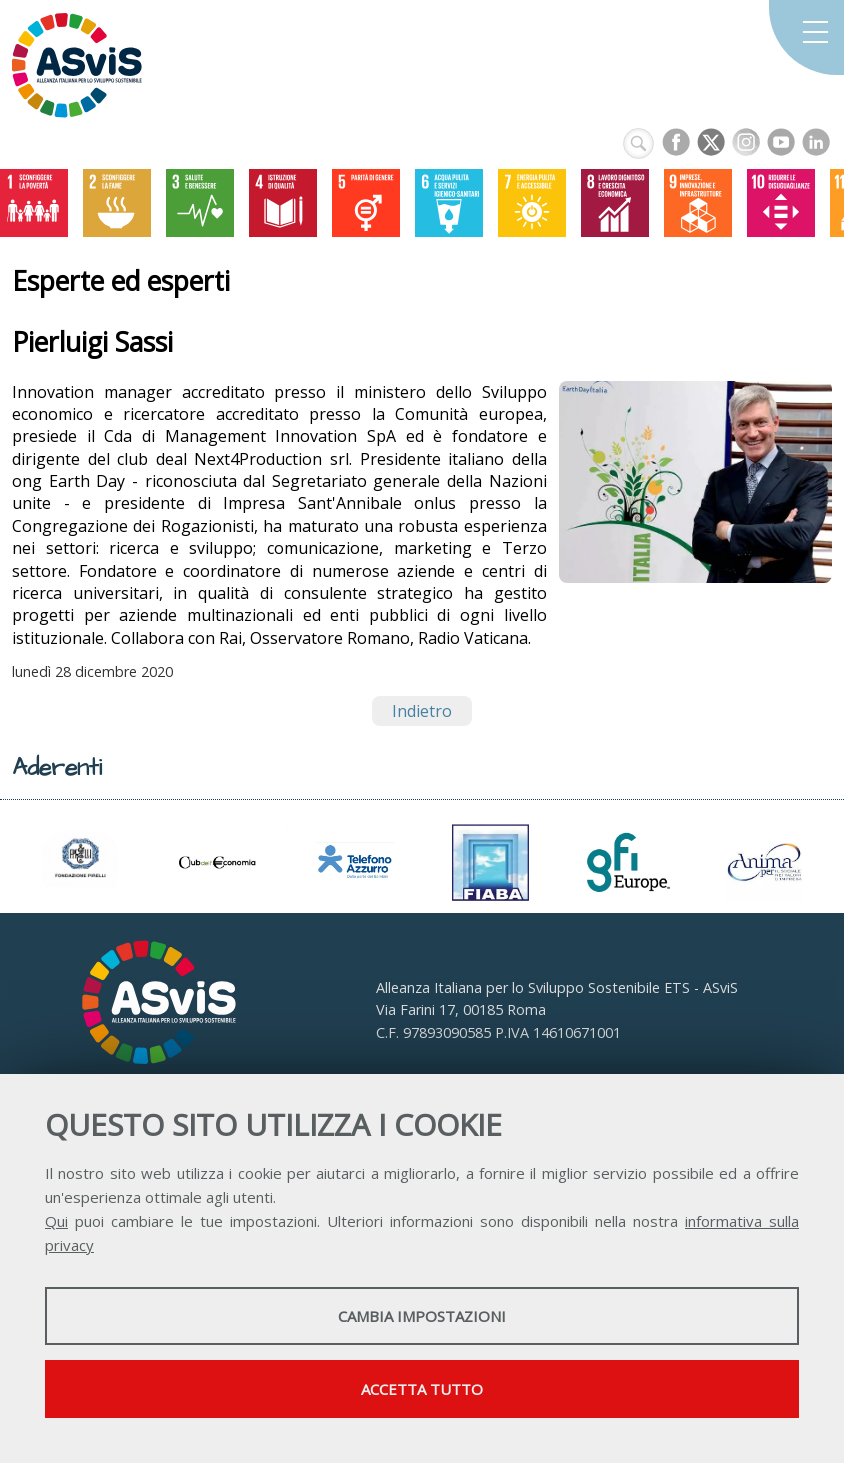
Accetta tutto (422, 1389)
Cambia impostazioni (422, 1316)
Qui (56, 1221)
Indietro (422, 711)
